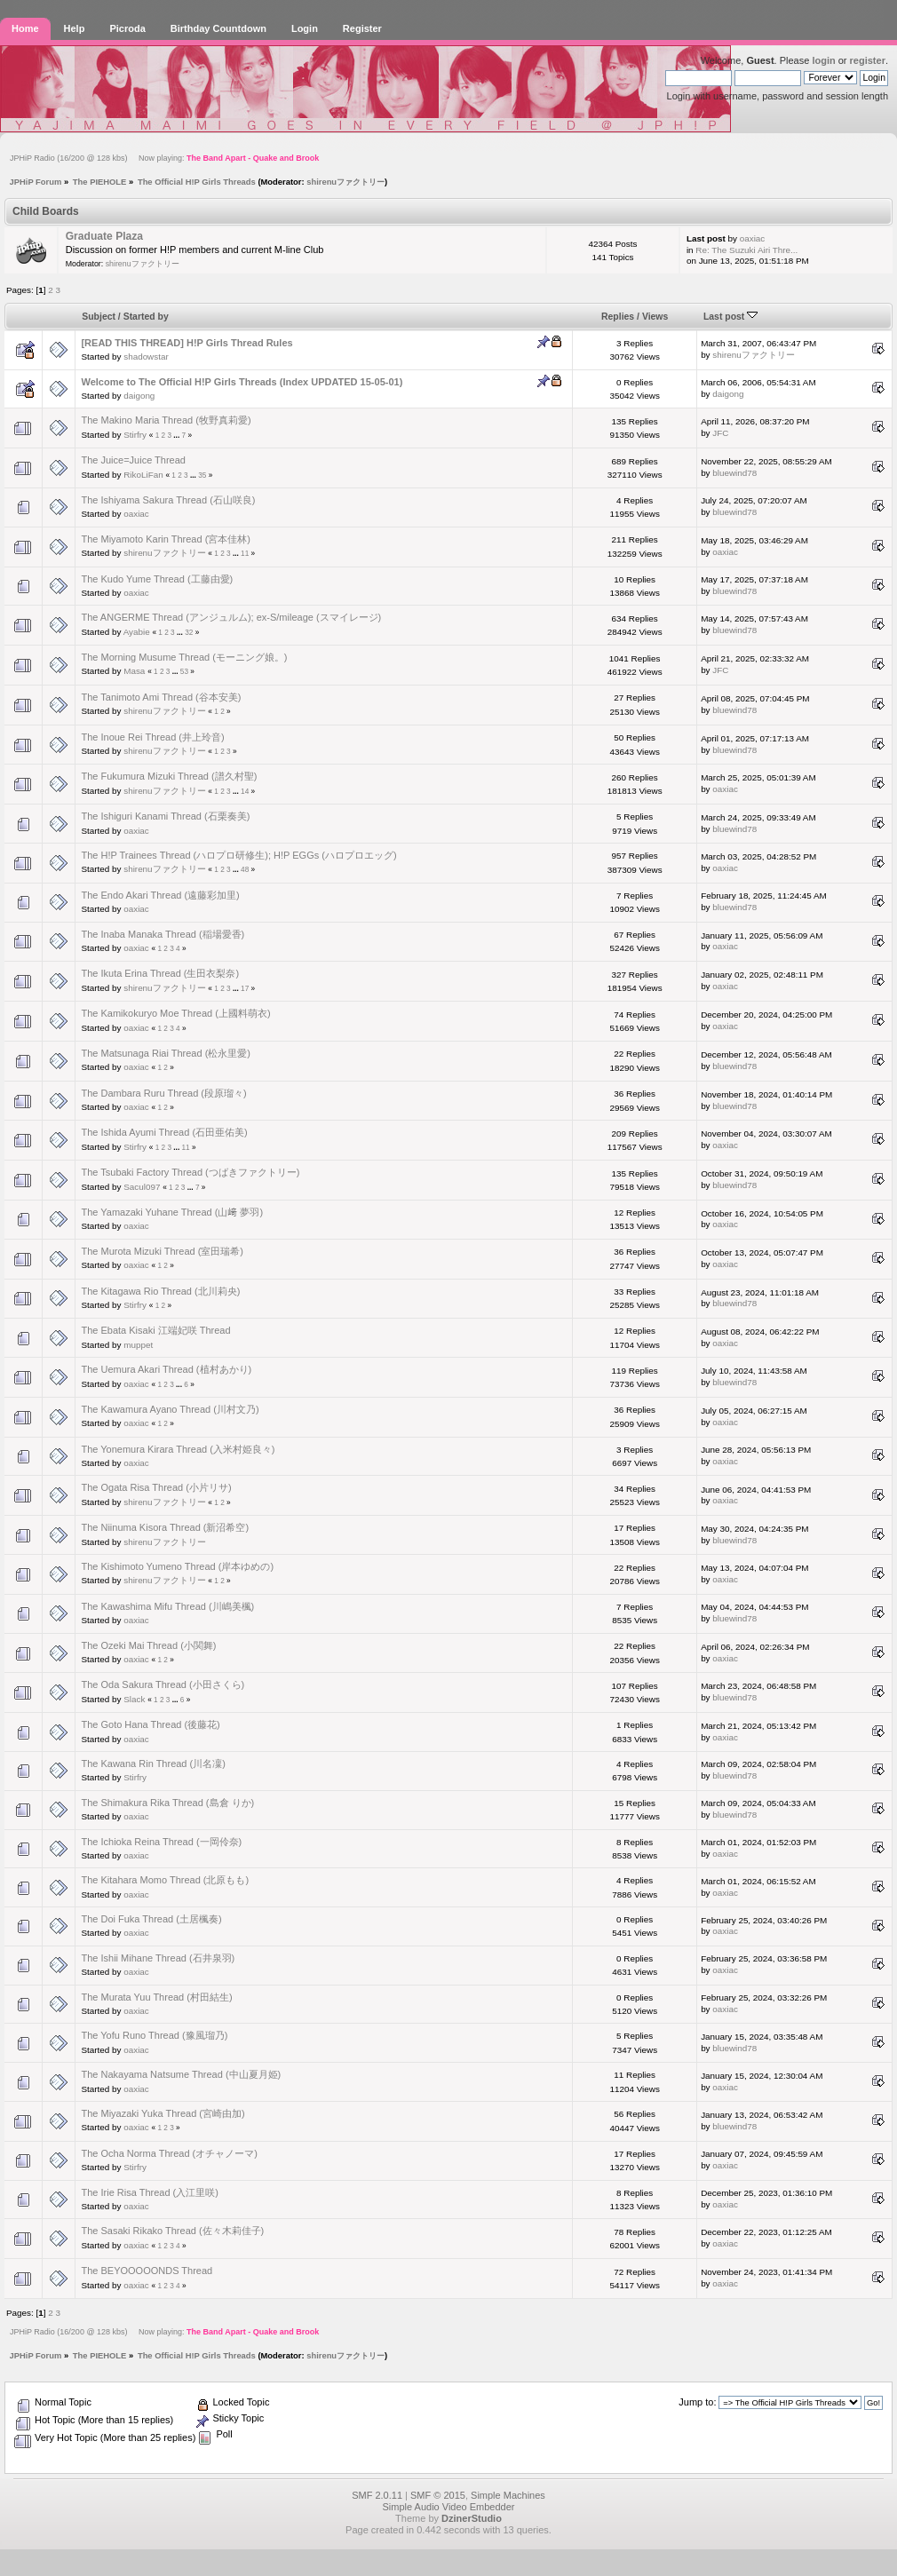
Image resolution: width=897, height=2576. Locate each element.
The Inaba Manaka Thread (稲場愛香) (162, 934)
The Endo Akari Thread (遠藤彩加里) (160, 895)
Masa (134, 671)
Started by (146, 316)
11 (245, 554)
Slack (134, 1699)
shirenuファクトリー (345, 181)
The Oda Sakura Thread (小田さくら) (162, 1684)
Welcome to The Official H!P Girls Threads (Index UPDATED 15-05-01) (241, 381)
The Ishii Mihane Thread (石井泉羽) (157, 1958)
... (177, 436)
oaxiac (753, 238)
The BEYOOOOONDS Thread (146, 2270)
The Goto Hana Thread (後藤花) (150, 1724)
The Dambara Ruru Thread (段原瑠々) (163, 1093)
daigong (139, 395)
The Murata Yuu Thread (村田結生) (156, 1997)
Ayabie (136, 632)
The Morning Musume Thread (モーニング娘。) (184, 657)
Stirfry (135, 435)
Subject (98, 316)
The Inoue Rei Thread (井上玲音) (152, 737)
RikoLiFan (143, 475)
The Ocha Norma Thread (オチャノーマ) (169, 2153)
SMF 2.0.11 (377, 2495)
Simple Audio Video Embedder (448, 2506)
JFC (720, 433)
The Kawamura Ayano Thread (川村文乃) (169, 1409)
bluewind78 (734, 473)
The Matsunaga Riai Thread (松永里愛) (165, 1053)
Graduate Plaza (104, 236)
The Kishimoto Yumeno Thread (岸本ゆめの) (177, 1566)
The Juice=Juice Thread (133, 460)
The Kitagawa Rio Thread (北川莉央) (160, 1291)
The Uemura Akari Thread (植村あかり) (166, 1369)
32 (189, 633)
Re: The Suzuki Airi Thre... (746, 250)
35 (202, 476)
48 (245, 870)
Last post (730, 316)
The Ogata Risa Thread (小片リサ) (156, 1487)
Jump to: (697, 2402)
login (823, 60)
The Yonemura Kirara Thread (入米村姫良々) (177, 1449)
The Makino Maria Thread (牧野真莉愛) (165, 420)
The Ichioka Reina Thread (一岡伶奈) (161, 1841)
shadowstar (146, 356)
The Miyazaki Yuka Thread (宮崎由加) (162, 2113)
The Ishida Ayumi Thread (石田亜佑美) (164, 1132)
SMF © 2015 (437, 2495)
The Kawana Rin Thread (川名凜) (153, 1763)
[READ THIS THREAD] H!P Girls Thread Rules (186, 342)
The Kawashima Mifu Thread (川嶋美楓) (167, 1606)
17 (245, 989)
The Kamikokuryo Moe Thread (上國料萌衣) (175, 1013)
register (867, 60)
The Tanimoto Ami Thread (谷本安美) (161, 697)
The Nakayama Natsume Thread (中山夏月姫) (181, 2074)
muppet (138, 1345)
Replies (617, 316)
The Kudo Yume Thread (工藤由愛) (157, 579)
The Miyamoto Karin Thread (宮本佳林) (165, 539)
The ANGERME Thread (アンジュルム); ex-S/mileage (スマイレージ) (231, 617)
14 (245, 792)
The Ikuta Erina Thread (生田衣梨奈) (160, 973)
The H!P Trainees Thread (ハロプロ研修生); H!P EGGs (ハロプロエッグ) (238, 855)
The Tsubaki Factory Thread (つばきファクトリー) (190, 1172)
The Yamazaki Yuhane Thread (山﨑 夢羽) (172, 1212)
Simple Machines (508, 2495)
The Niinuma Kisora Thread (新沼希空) (165, 1527)
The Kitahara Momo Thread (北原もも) (165, 1880)
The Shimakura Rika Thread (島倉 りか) (167, 1802)
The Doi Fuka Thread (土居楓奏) (151, 1919)
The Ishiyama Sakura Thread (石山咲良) (168, 500)
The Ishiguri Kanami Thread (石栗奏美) (165, 816)
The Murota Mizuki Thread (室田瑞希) (162, 1251)
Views (655, 316)
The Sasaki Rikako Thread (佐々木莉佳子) (172, 2230)
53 (184, 672)
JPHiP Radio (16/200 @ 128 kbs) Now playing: (164, 158)
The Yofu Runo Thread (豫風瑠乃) (154, 2035)
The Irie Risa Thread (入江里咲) (149, 2192)
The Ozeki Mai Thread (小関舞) (148, 1645)
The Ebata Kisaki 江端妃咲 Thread (155, 1330)
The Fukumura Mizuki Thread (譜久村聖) (169, 776)
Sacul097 (141, 1187)
